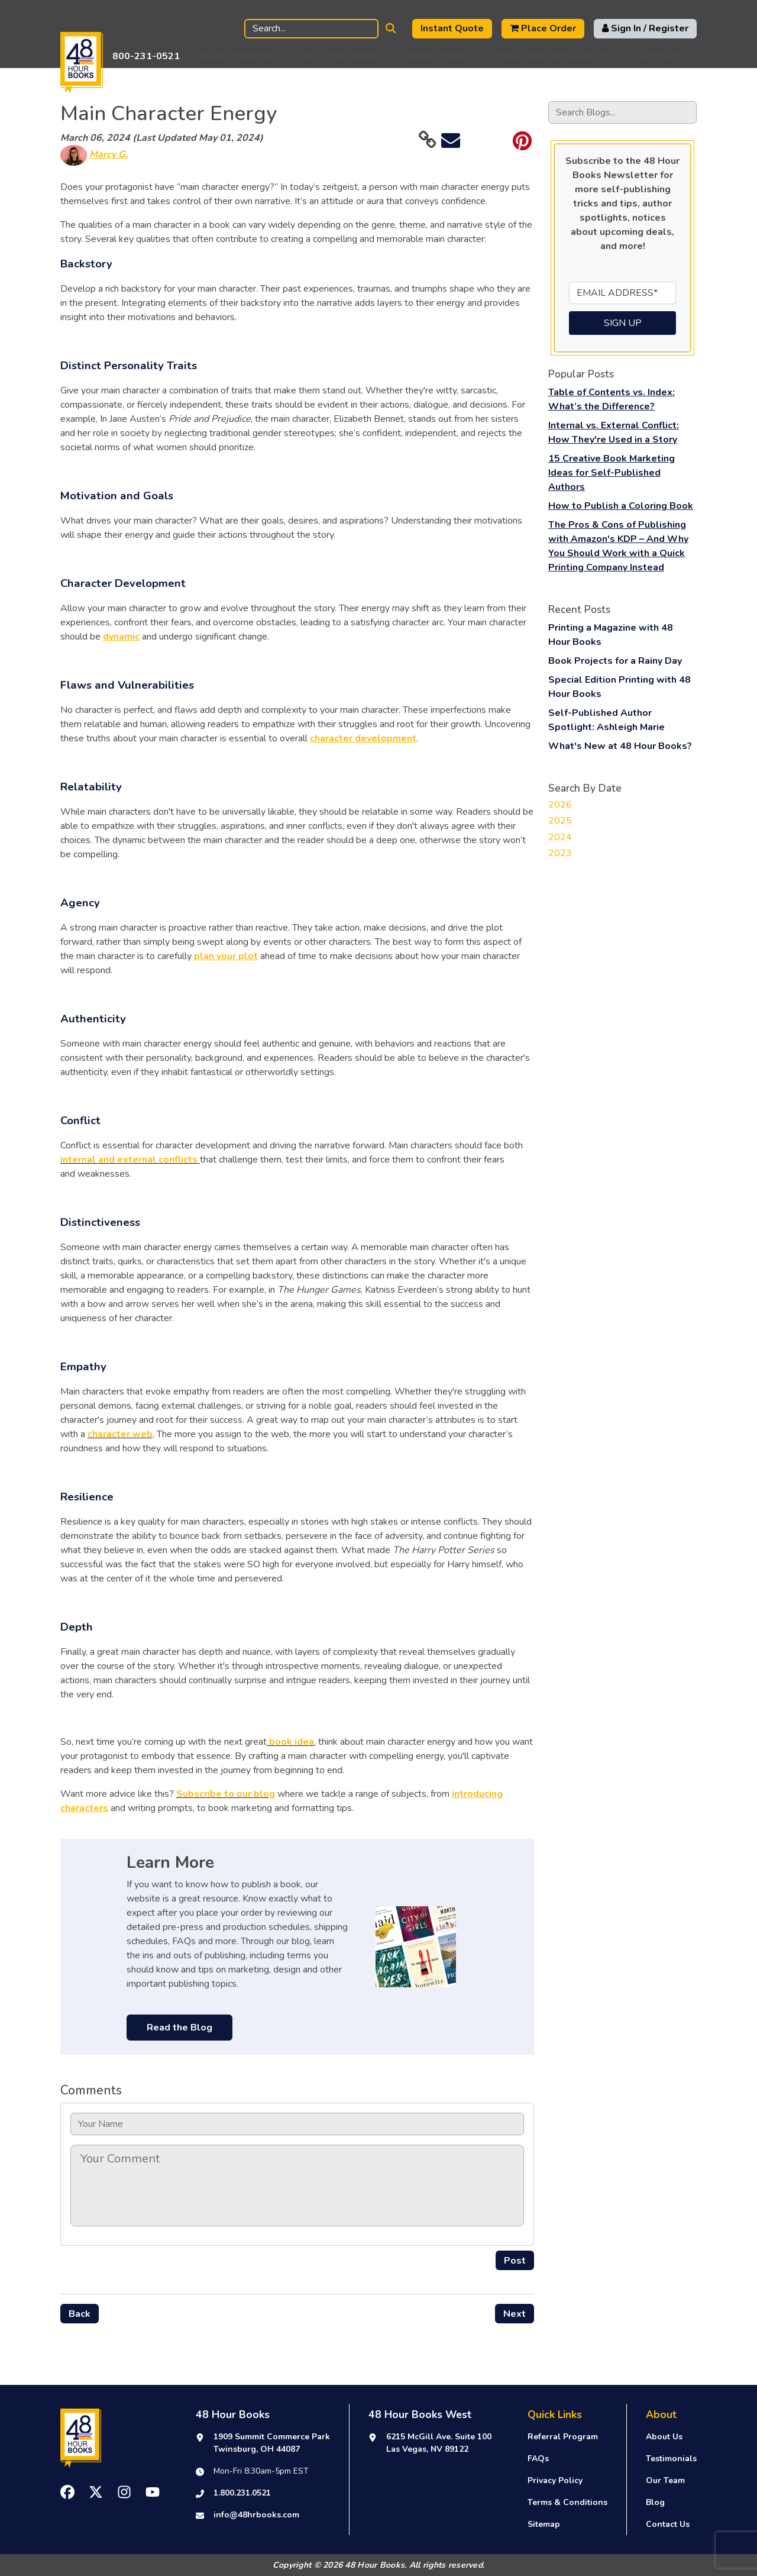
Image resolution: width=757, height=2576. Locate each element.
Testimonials (671, 2458)
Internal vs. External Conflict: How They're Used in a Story (613, 432)
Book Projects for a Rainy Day (615, 660)
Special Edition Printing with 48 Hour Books (619, 687)
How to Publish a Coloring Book (620, 505)
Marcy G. (108, 154)
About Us (664, 2436)
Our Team (665, 2480)
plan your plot (226, 956)
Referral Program (563, 2436)
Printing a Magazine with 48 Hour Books (610, 634)
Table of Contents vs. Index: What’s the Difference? (611, 399)
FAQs (538, 2458)
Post (515, 2260)
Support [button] (657, 56)
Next (514, 2313)
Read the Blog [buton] (179, 2027)
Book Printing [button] (236, 56)
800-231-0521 (146, 56)
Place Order (543, 28)
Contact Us (668, 2524)
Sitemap (544, 2524)
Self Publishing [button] (339, 56)
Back (79, 2313)
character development (363, 738)
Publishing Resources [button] (551, 56)
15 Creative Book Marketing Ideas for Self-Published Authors (611, 472)
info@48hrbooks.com (256, 2514)
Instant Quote (452, 28)
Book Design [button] (437, 56)
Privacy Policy (555, 2480)
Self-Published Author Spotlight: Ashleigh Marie (606, 720)
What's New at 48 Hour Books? (620, 746)
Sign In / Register (645, 28)
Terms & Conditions (567, 2502)
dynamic (121, 636)
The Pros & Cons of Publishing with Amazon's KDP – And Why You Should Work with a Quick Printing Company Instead (618, 546)
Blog (655, 2502)
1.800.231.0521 (242, 2492)
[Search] (311, 28)
